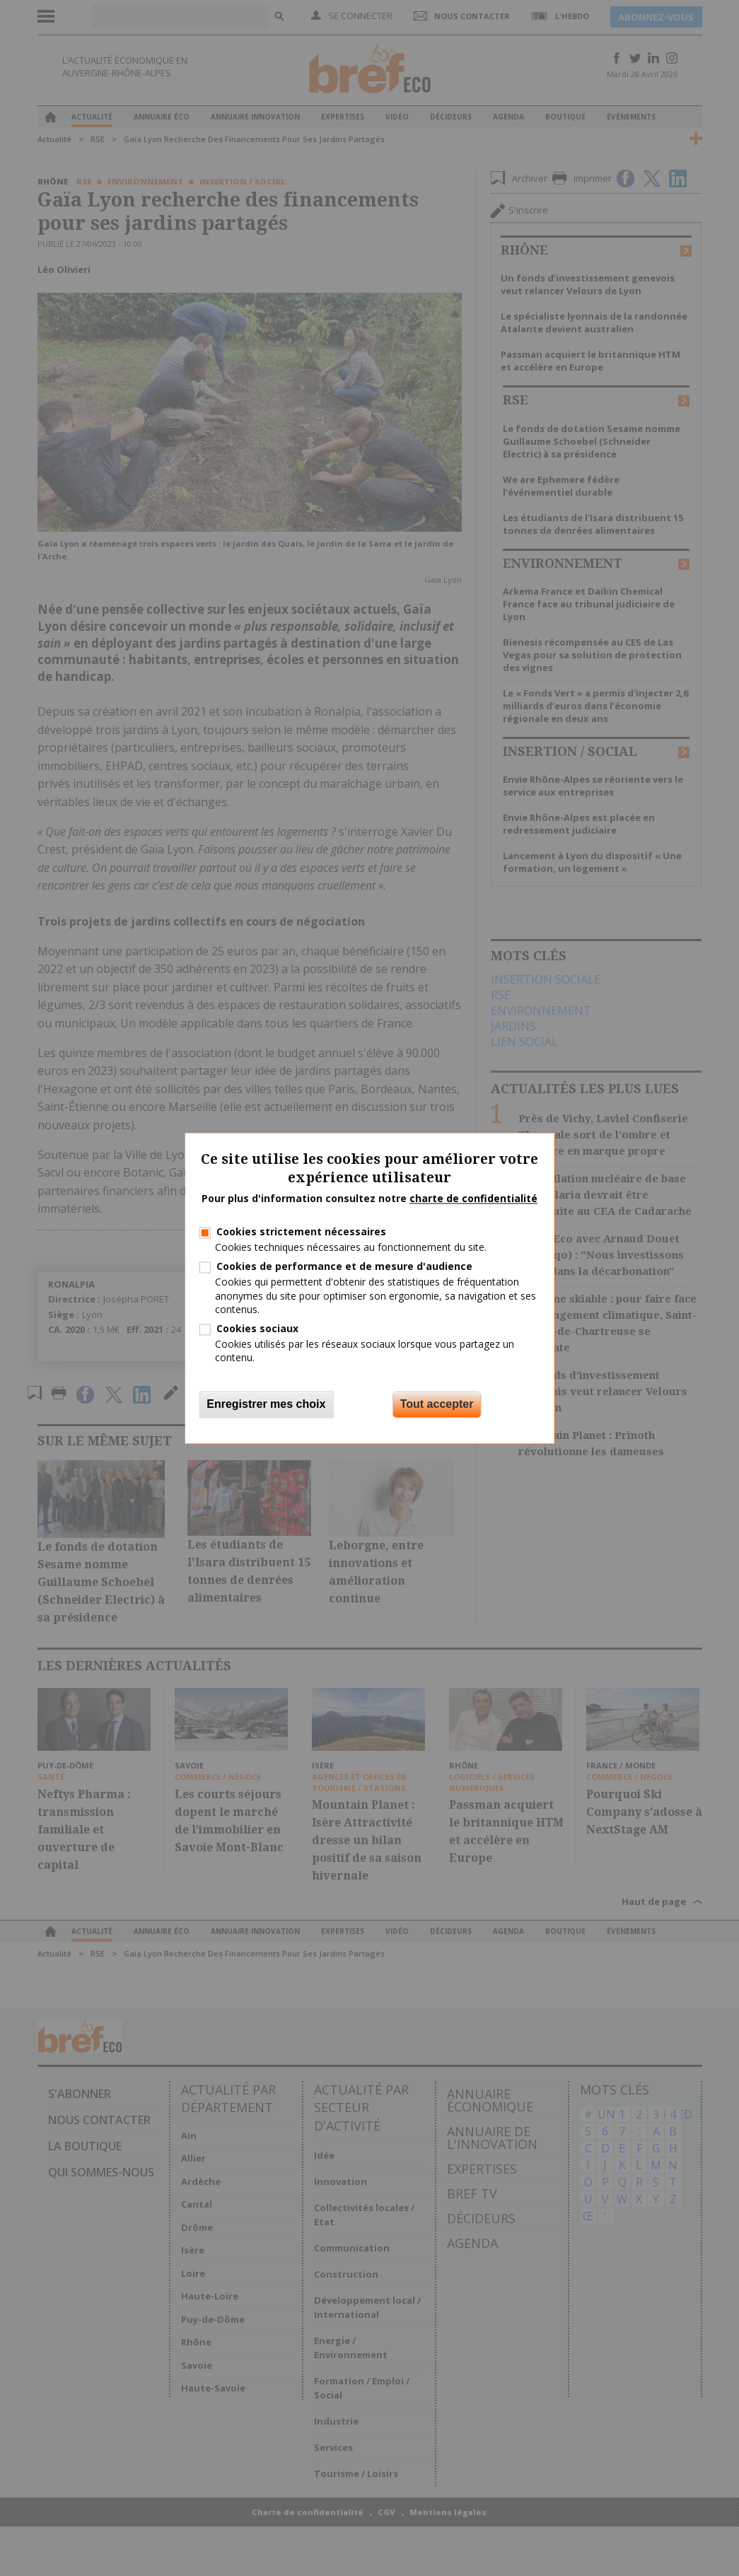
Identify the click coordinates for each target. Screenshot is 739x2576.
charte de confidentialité (473, 1199)
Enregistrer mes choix (265, 1404)
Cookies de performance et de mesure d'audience (344, 1267)
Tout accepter (437, 1404)
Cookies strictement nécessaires (301, 1231)
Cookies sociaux (257, 1328)
